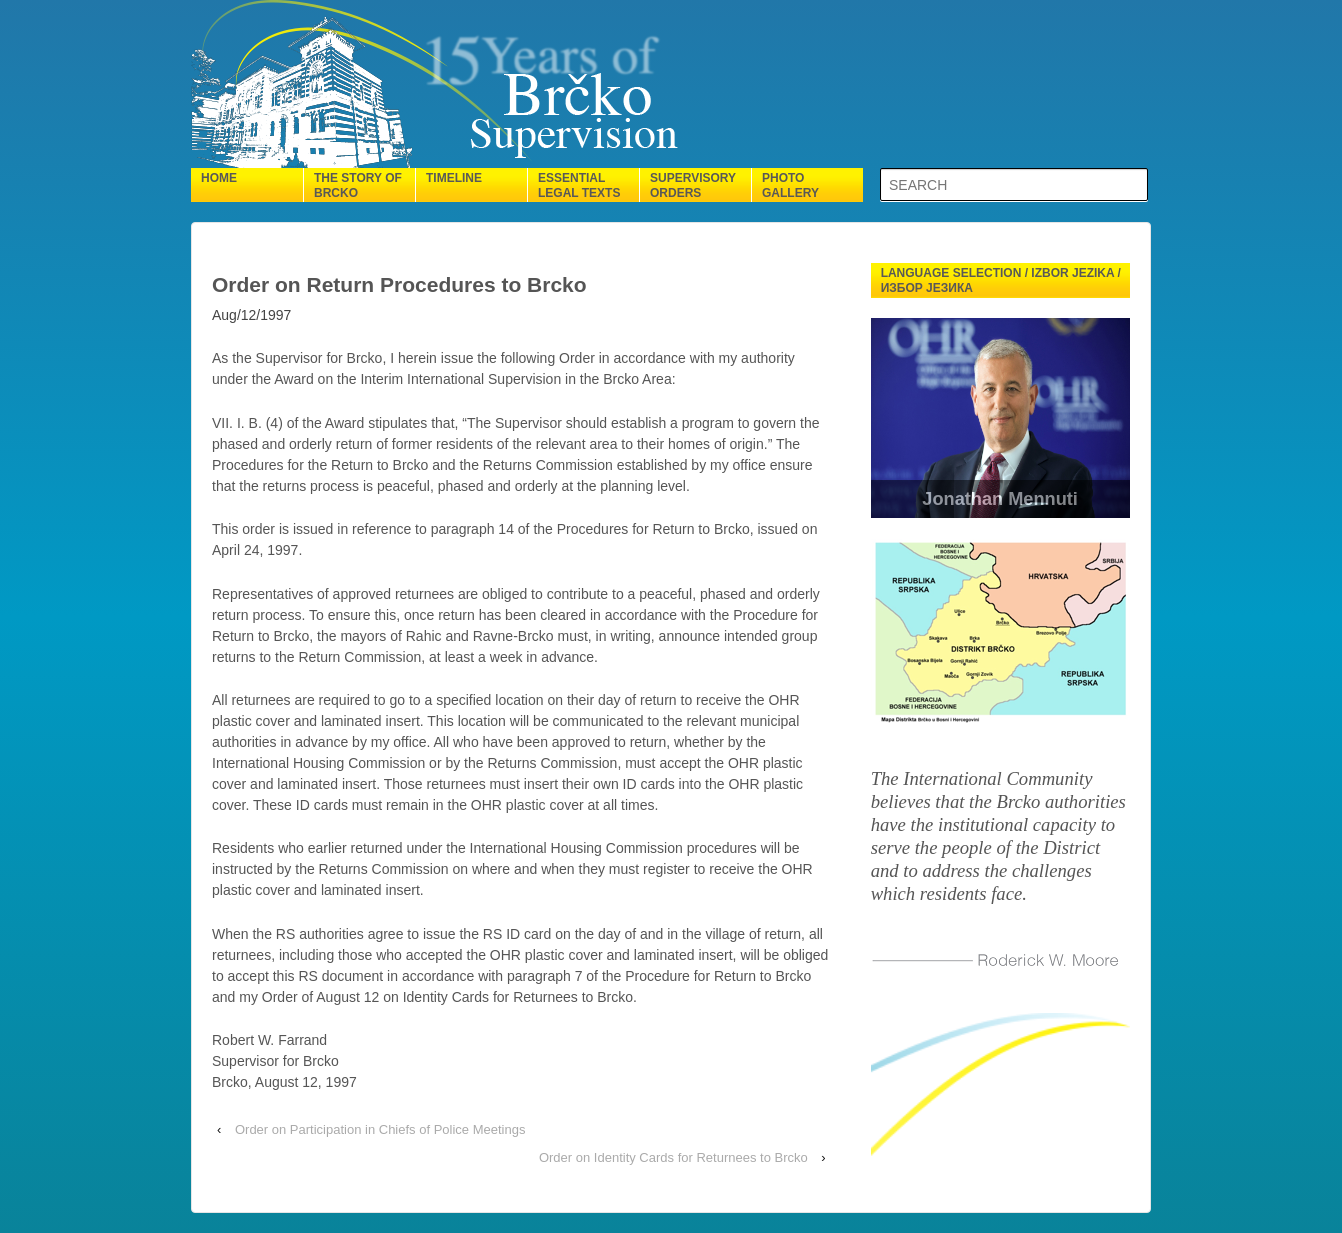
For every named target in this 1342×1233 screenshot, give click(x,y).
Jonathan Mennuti (1000, 499)
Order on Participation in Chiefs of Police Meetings (380, 1129)
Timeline (454, 178)
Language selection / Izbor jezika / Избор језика (1001, 280)
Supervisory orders (693, 185)
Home (219, 178)
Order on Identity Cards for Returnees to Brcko (673, 1157)
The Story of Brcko (358, 185)
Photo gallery (790, 185)
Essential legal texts (579, 185)
